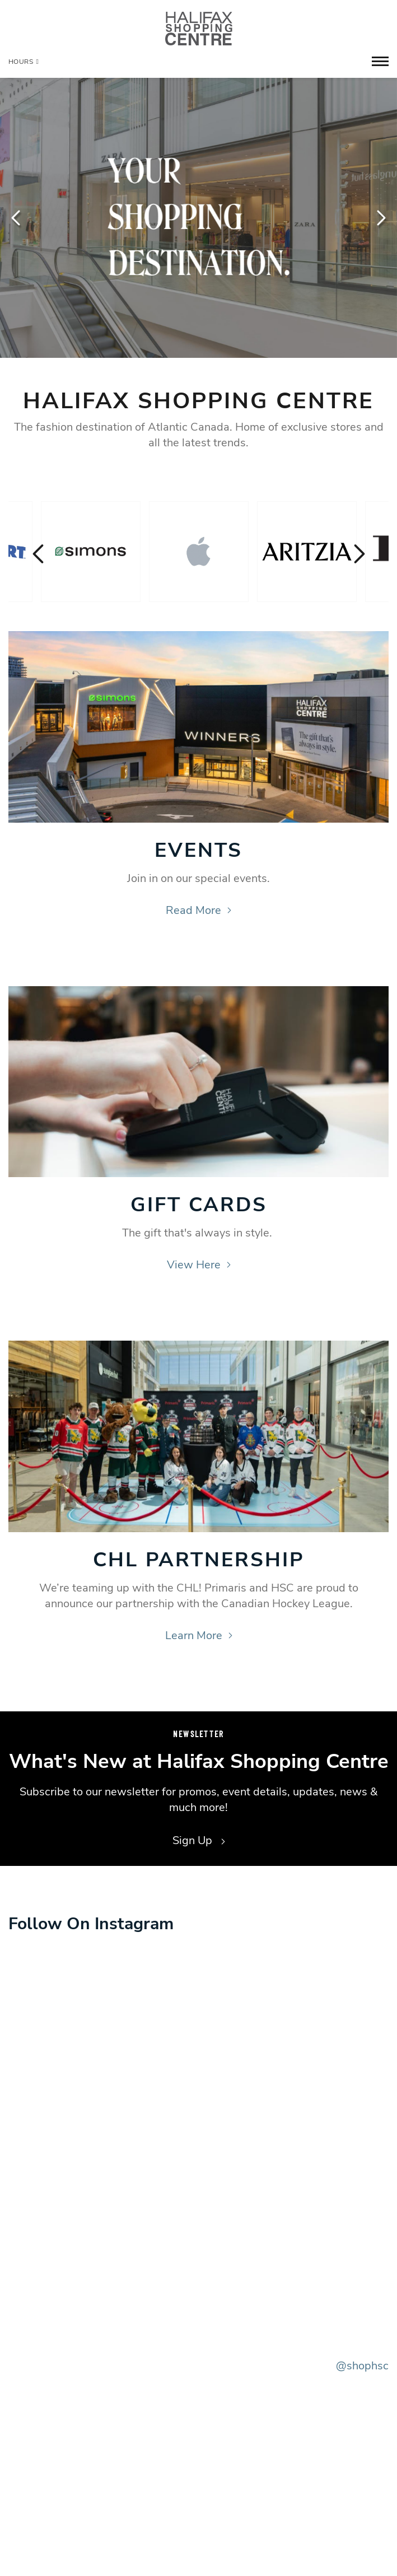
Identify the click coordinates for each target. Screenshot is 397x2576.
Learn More (198, 1635)
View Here (199, 1264)
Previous (16, 217)
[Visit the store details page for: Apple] (199, 551)
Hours (23, 61)
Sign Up (198, 1840)
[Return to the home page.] (198, 28)
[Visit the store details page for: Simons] (91, 551)
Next (380, 217)
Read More (198, 910)
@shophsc (362, 2365)
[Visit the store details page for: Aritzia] (307, 551)
